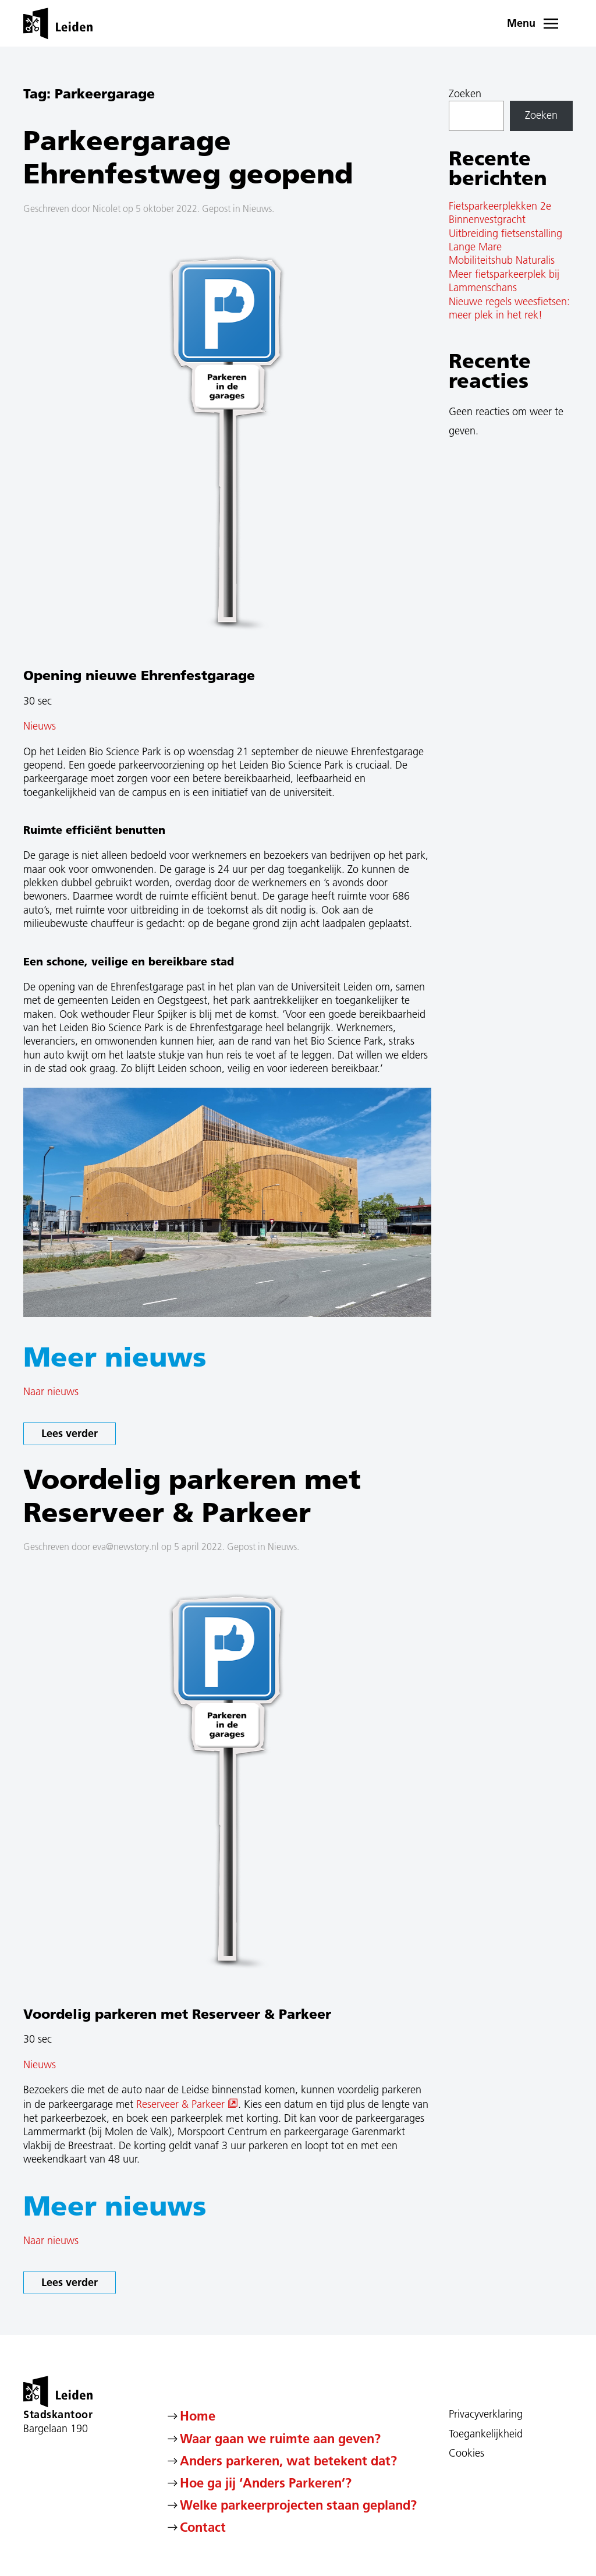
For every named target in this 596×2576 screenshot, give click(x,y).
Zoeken (465, 93)
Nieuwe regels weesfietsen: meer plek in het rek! (509, 308)
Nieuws (257, 208)
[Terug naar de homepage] (58, 23)
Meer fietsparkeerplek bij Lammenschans (504, 281)
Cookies (466, 2453)
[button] (540, 23)
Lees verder (69, 1433)
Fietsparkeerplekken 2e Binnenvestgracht (500, 213)
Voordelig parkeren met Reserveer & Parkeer (192, 1495)
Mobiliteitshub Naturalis (502, 260)
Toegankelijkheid (486, 2434)
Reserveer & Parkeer (186, 2104)
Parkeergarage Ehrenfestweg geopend (188, 156)
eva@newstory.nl (126, 1546)
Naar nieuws (51, 1391)
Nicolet (106, 208)
